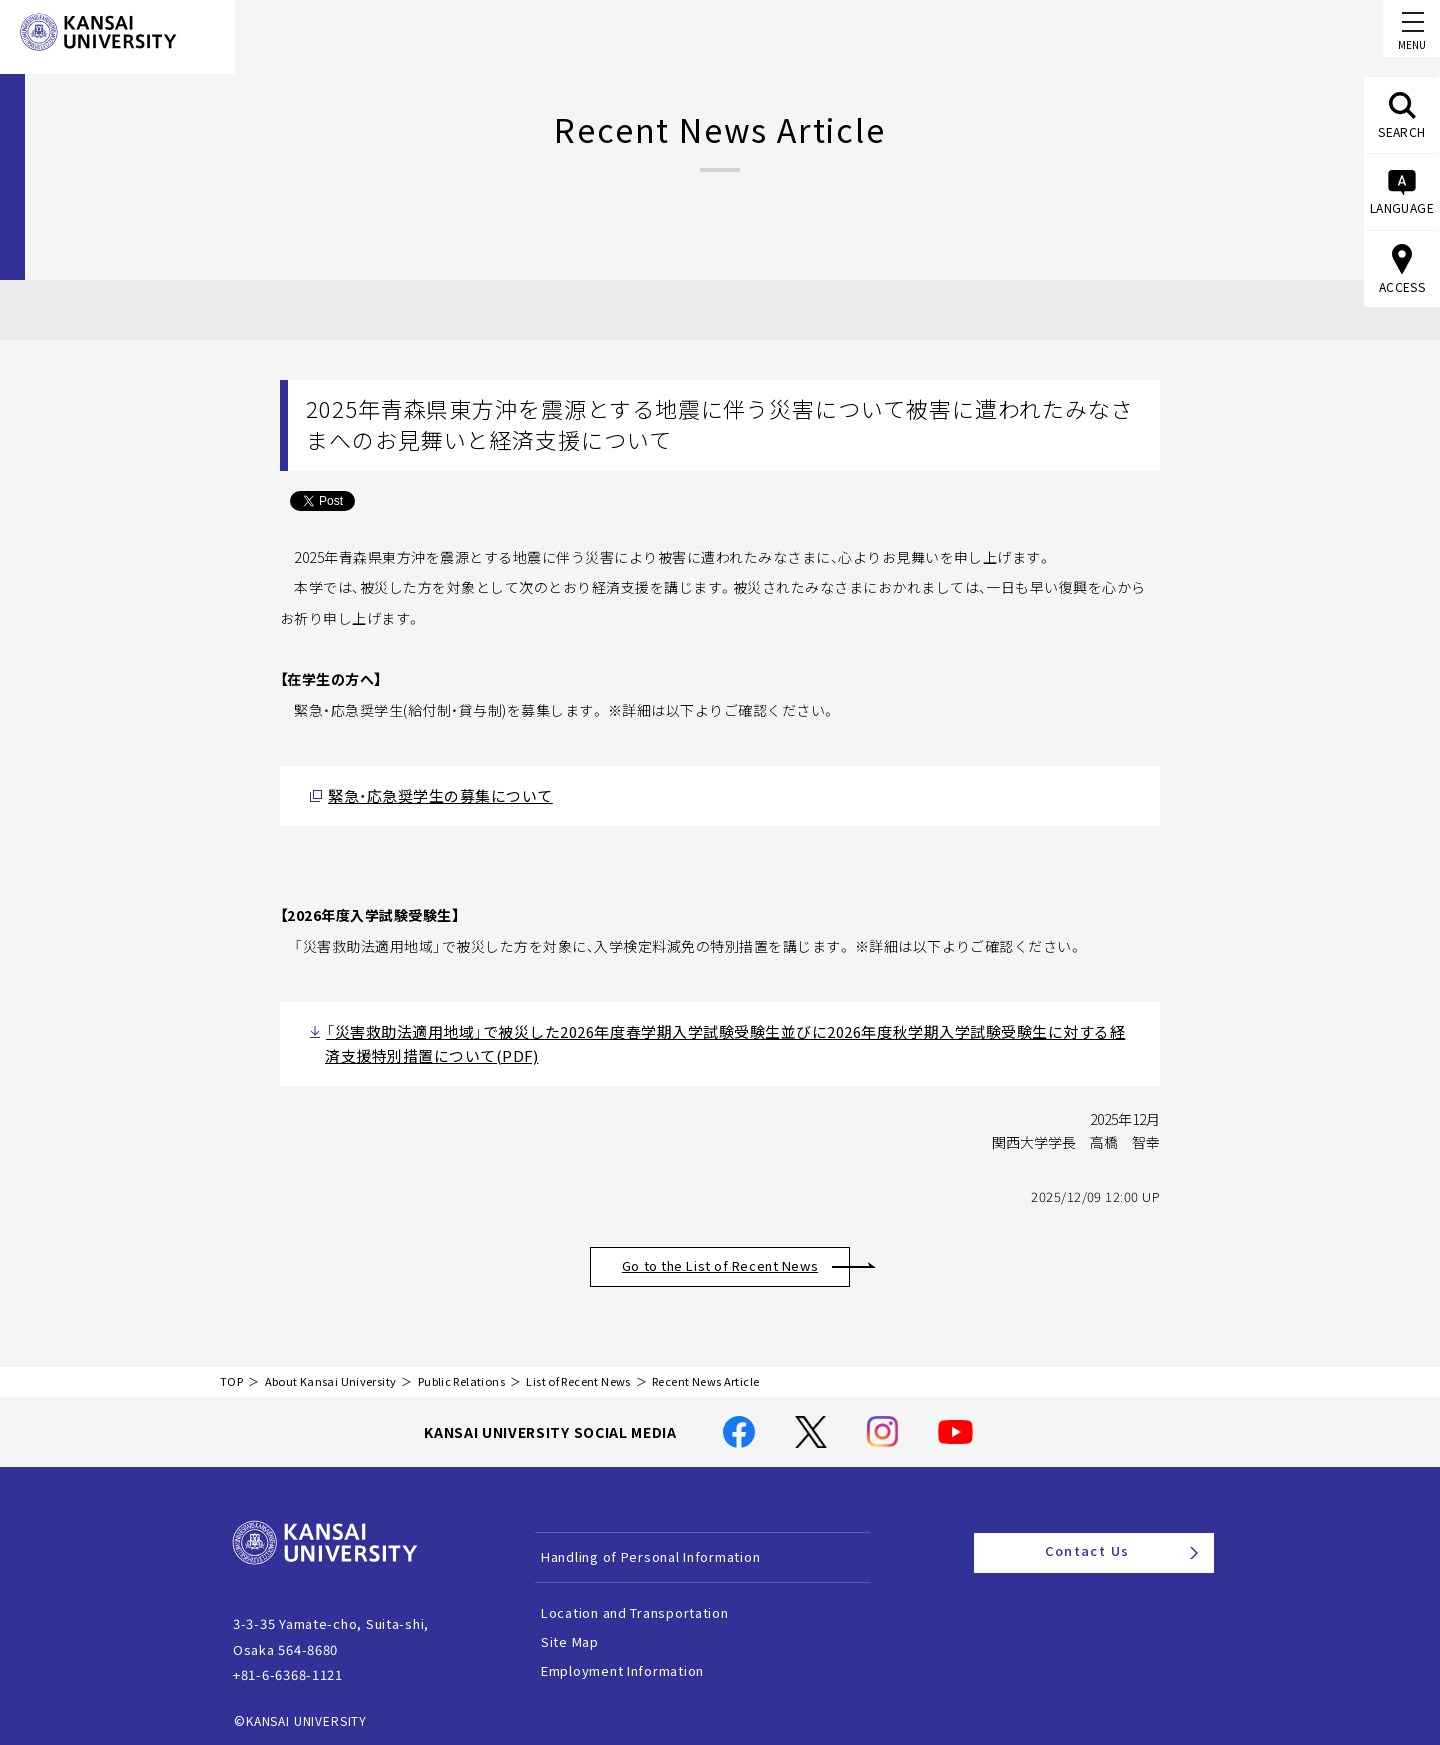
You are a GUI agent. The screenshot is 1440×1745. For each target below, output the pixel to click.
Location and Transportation (659, 1602)
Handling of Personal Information (674, 1546)
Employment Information (646, 1660)
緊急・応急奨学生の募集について (425, 793)
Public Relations (461, 1371)
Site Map (594, 1631)
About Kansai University (331, 1371)
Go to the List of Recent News (742, 1256)
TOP (231, 1371)
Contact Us (1121, 1542)
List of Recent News (578, 1371)
